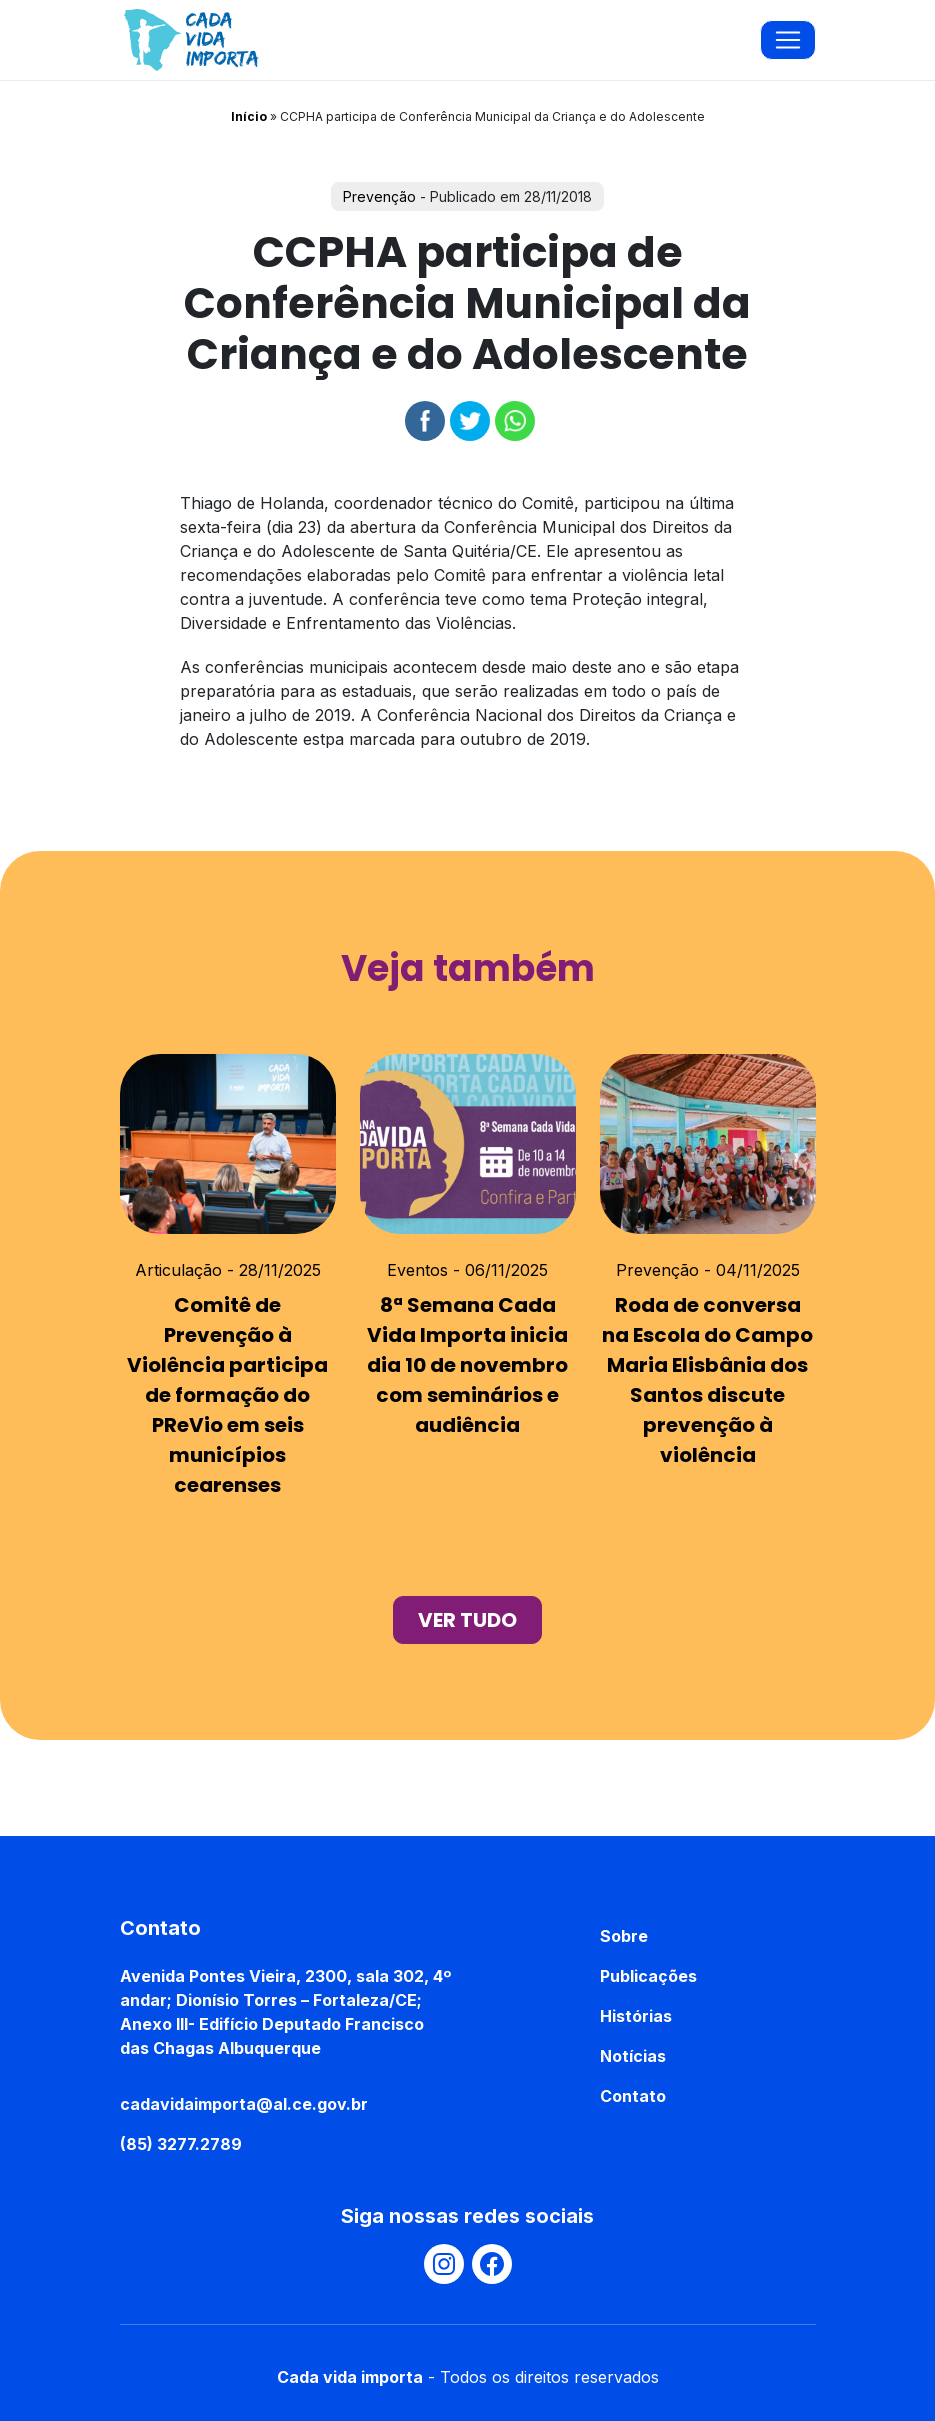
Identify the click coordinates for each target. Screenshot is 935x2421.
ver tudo (467, 1620)
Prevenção (379, 196)
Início (249, 116)
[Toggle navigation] (788, 40)
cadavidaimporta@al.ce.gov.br (244, 2104)
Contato (633, 2096)
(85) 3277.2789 (181, 2144)
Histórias (636, 2016)
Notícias (633, 2056)
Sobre (624, 1936)
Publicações (648, 1976)
